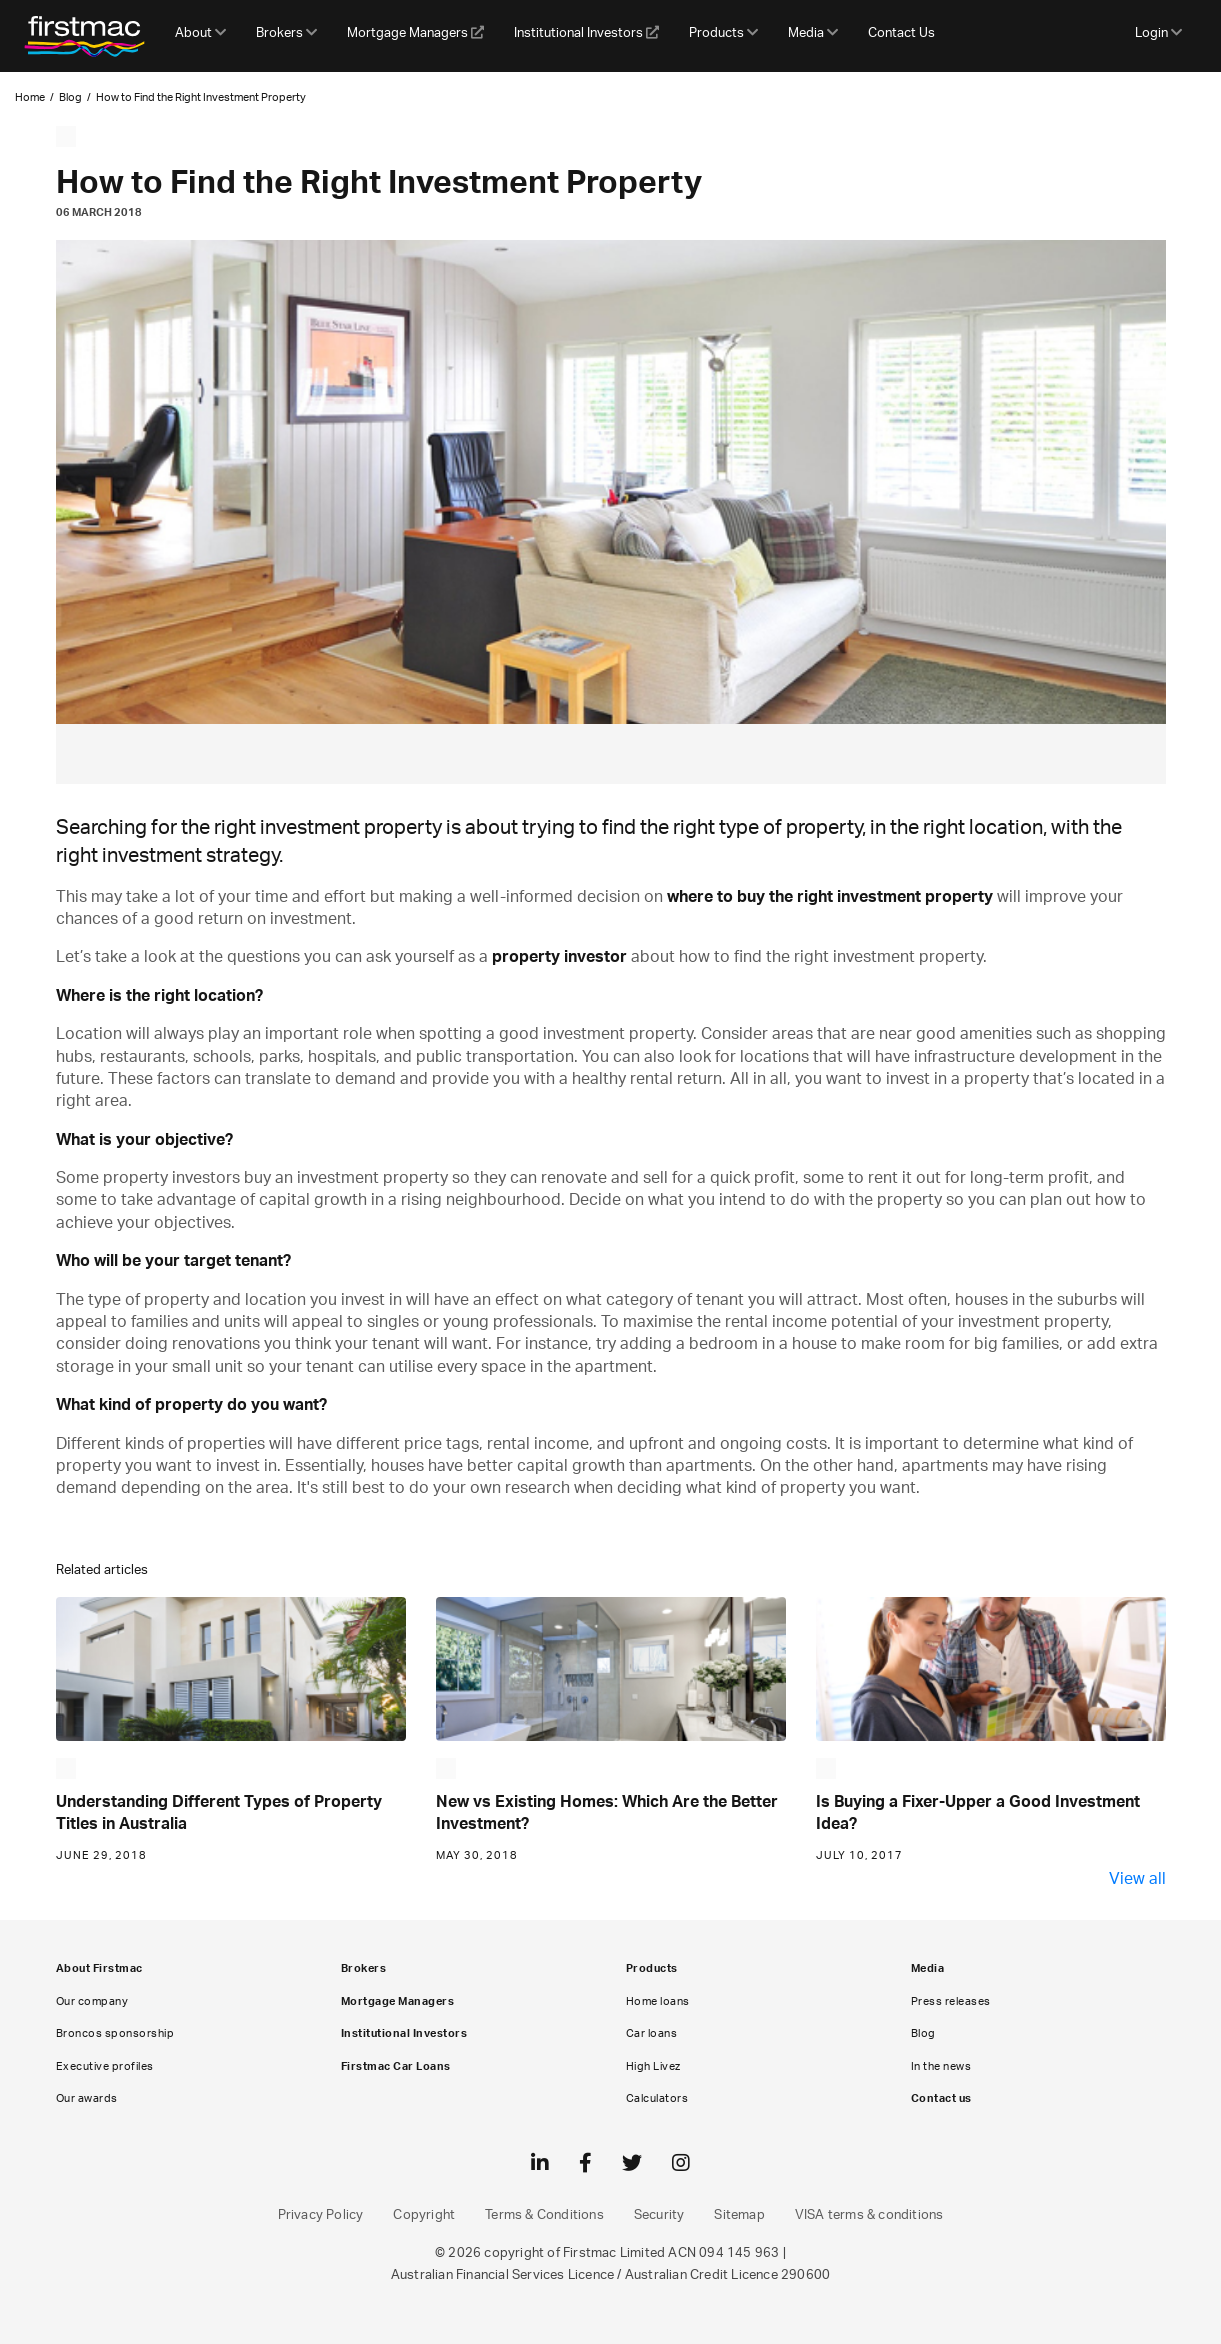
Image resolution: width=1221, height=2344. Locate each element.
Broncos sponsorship (115, 2033)
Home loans (658, 2001)
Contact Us (901, 33)
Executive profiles (105, 2066)
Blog (70, 97)
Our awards (87, 2098)
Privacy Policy (321, 2215)
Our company (92, 2001)
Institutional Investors (586, 33)
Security (659, 2215)
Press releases (951, 2001)
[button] (200, 36)
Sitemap (739, 2215)
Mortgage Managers (415, 33)
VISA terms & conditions (869, 2215)
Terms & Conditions (544, 2215)
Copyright (424, 2215)
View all (1137, 1879)
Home (30, 97)
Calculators (657, 2098)
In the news (941, 2066)
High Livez (653, 2066)
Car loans (652, 2033)
